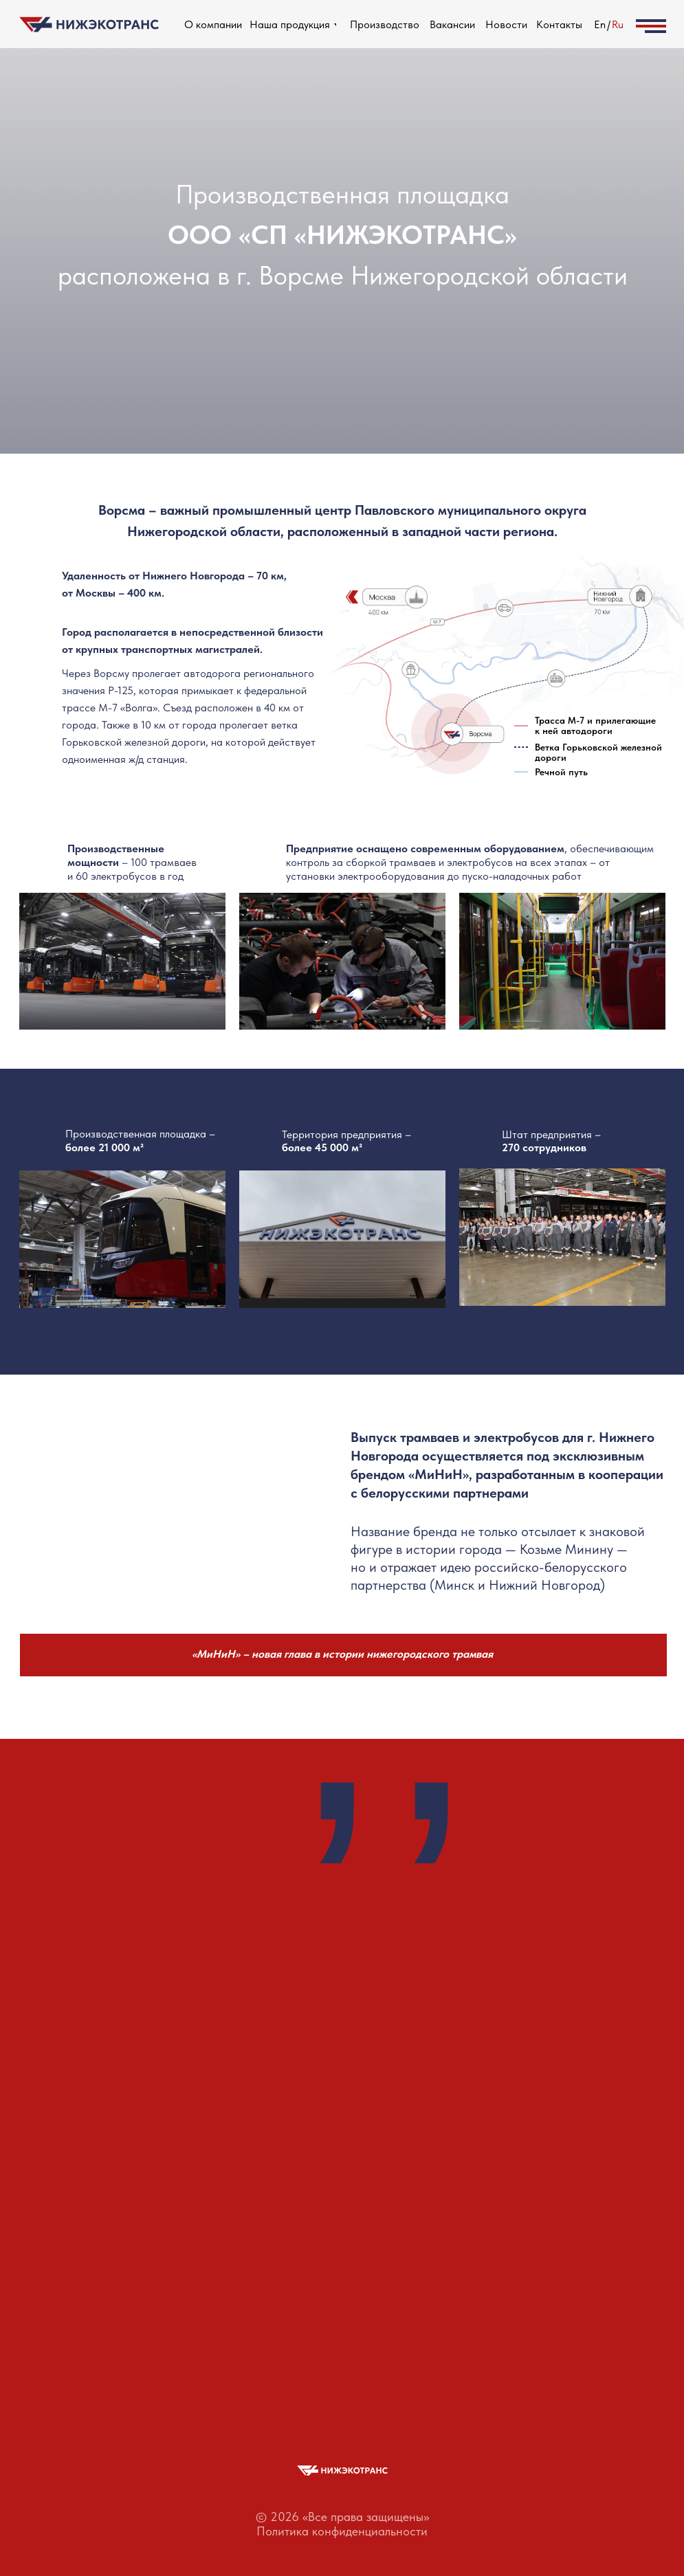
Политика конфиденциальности (342, 2531)
